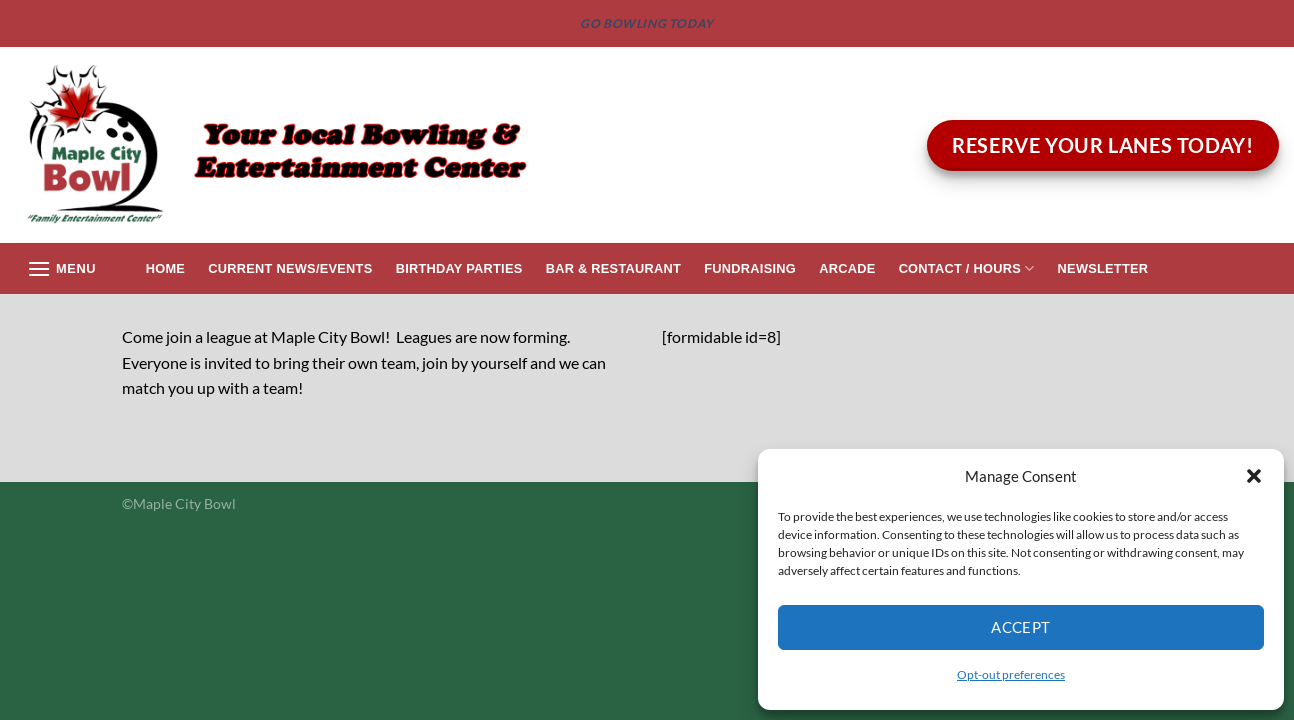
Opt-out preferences (1011, 674)
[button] (1254, 476)
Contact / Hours (967, 268)
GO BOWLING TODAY (647, 23)
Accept (1021, 627)
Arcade (847, 268)
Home (165, 268)
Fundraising (750, 268)
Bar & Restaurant (613, 268)
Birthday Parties (459, 268)
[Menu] (61, 268)
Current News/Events (290, 268)
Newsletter (1103, 268)
